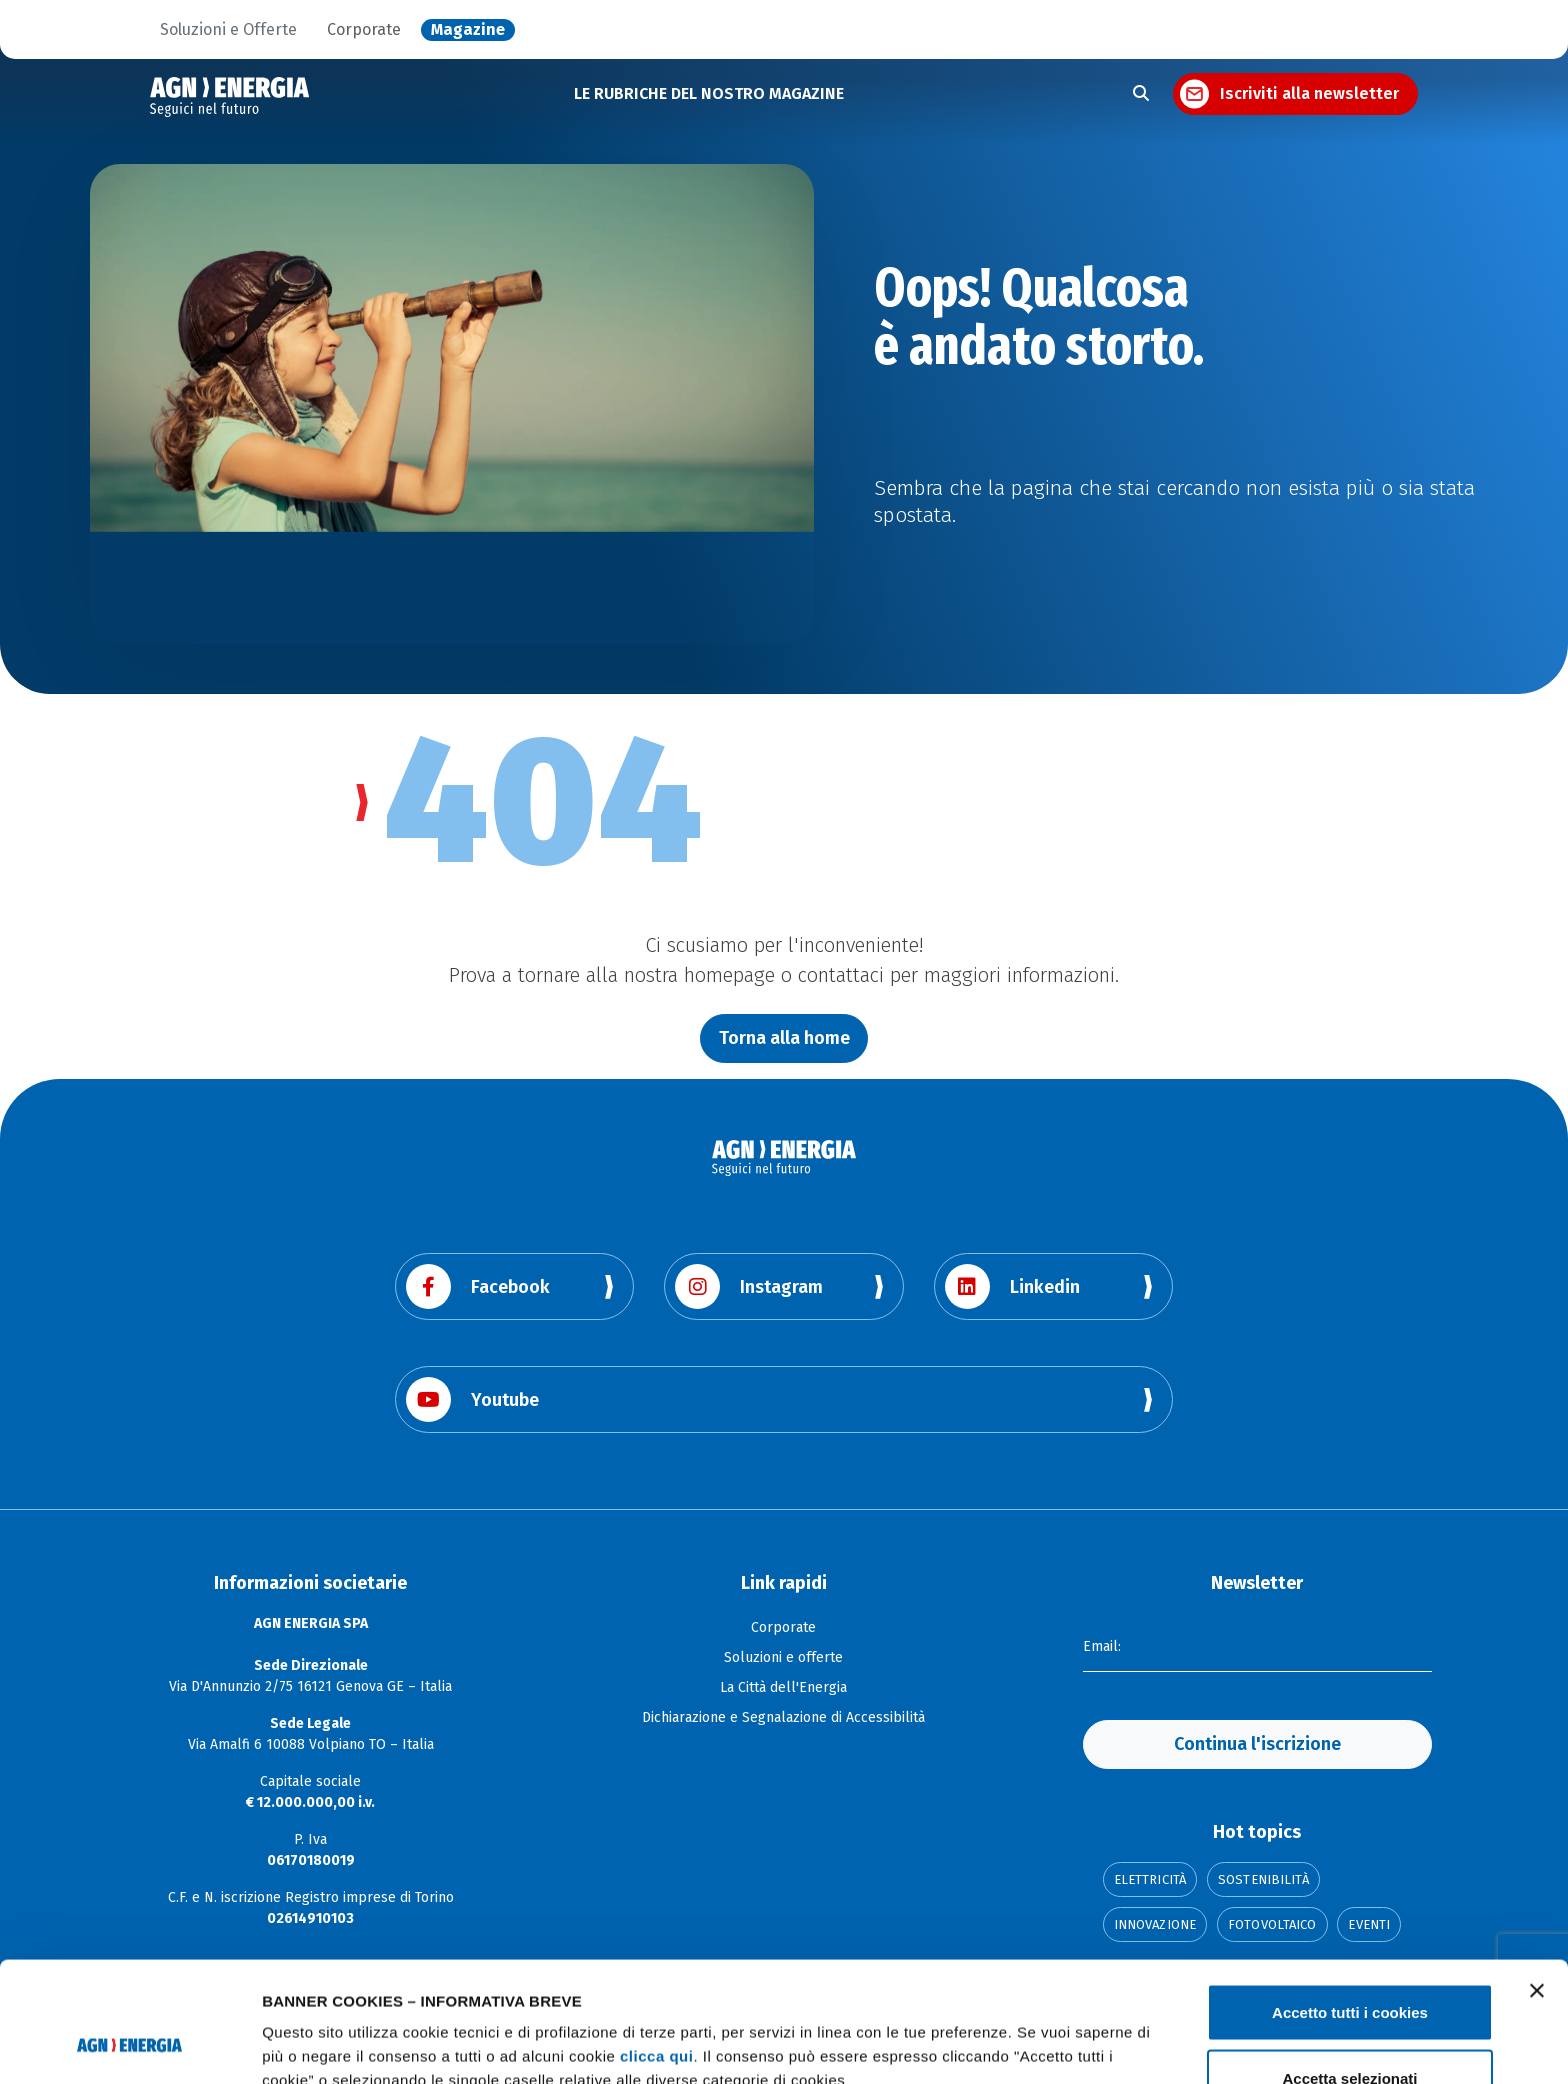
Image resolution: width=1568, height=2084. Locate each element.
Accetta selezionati (1349, 1965)
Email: (1102, 1646)
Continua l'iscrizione (1257, 1744)
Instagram (749, 1286)
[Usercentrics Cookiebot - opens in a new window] (129, 2045)
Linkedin (1012, 1286)
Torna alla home (784, 1038)
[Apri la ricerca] (1141, 94)
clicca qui (656, 1943)
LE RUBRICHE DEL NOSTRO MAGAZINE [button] (709, 93)
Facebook (478, 1286)
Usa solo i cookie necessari (1350, 2030)
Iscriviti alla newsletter (1309, 93)
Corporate (364, 30)
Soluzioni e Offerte (228, 30)
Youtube (472, 1399)
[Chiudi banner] (1537, 1878)
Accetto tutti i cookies (1350, 1899)
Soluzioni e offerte (783, 1657)
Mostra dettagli (1052, 2032)
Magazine (468, 30)
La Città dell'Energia (783, 1687)
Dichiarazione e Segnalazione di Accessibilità (783, 1717)
